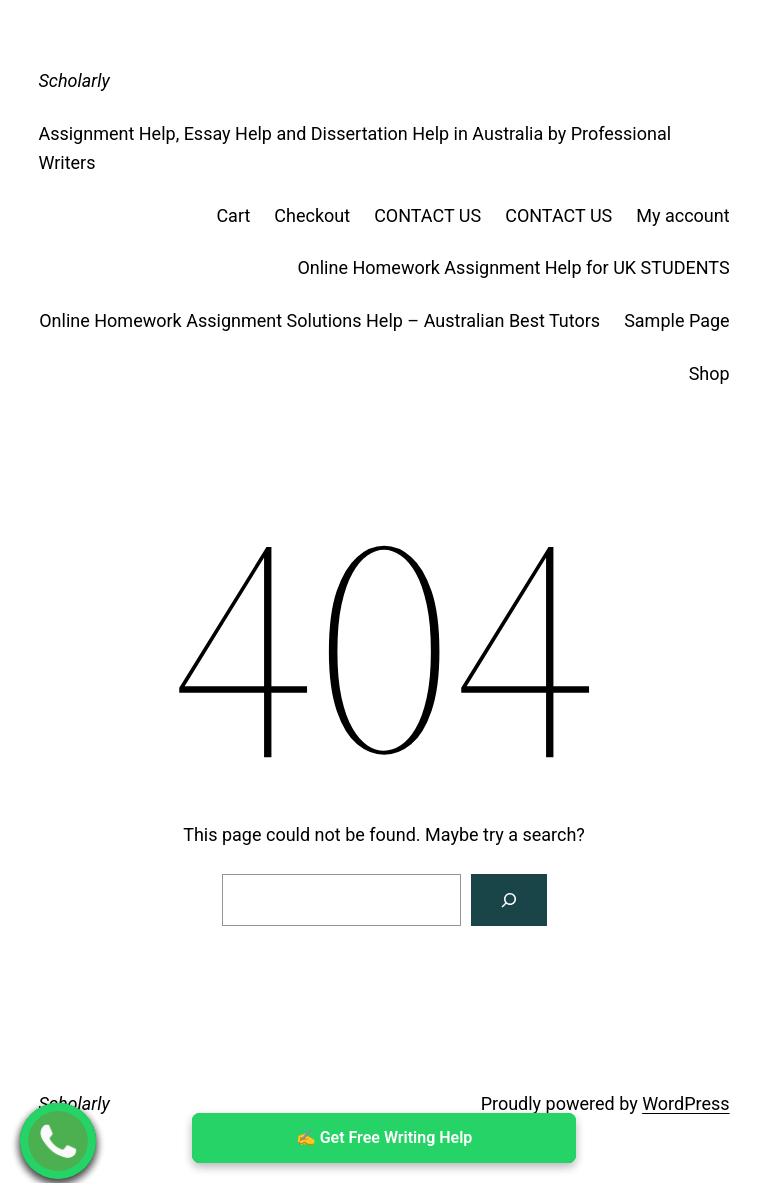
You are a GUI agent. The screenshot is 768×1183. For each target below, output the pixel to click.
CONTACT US (427, 215)
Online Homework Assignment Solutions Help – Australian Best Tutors (319, 320)
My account (682, 215)
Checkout (312, 215)
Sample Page (676, 320)
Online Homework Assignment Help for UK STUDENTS (513, 267)
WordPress (685, 1103)
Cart (233, 215)
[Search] (509, 900)
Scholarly (73, 80)
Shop (709, 373)
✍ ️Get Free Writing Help (384, 1137)
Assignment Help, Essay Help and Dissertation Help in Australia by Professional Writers (354, 148)
